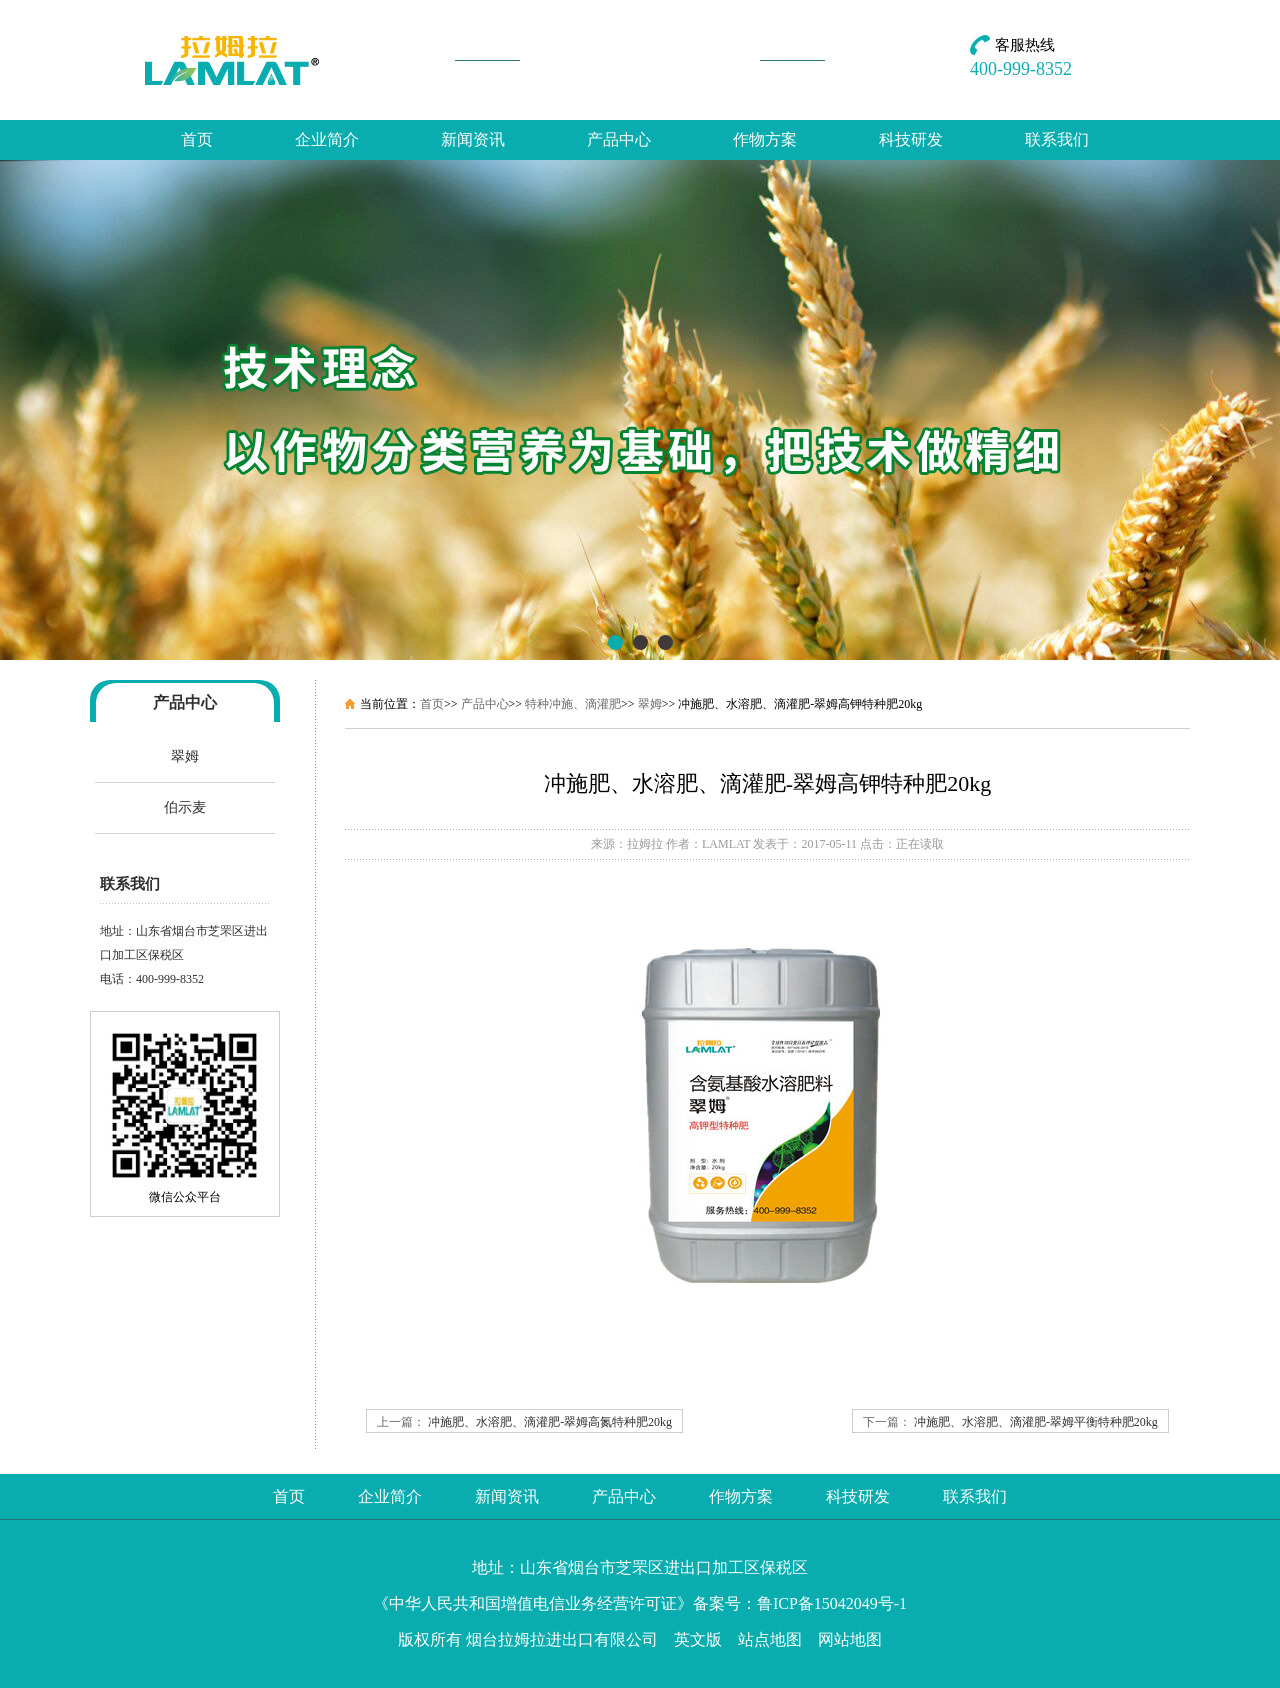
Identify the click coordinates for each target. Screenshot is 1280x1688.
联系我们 (1057, 139)
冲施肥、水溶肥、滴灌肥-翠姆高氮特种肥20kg (550, 1422)
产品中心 (619, 139)
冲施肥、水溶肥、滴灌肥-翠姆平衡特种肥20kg (1036, 1422)
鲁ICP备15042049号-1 (832, 1603)
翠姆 (185, 756)
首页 (197, 139)
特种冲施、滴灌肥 (573, 704)
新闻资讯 (473, 139)
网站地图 (850, 1639)
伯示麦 (185, 807)
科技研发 (911, 139)
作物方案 (765, 139)
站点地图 (770, 1639)
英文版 (698, 1639)
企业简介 (327, 139)
